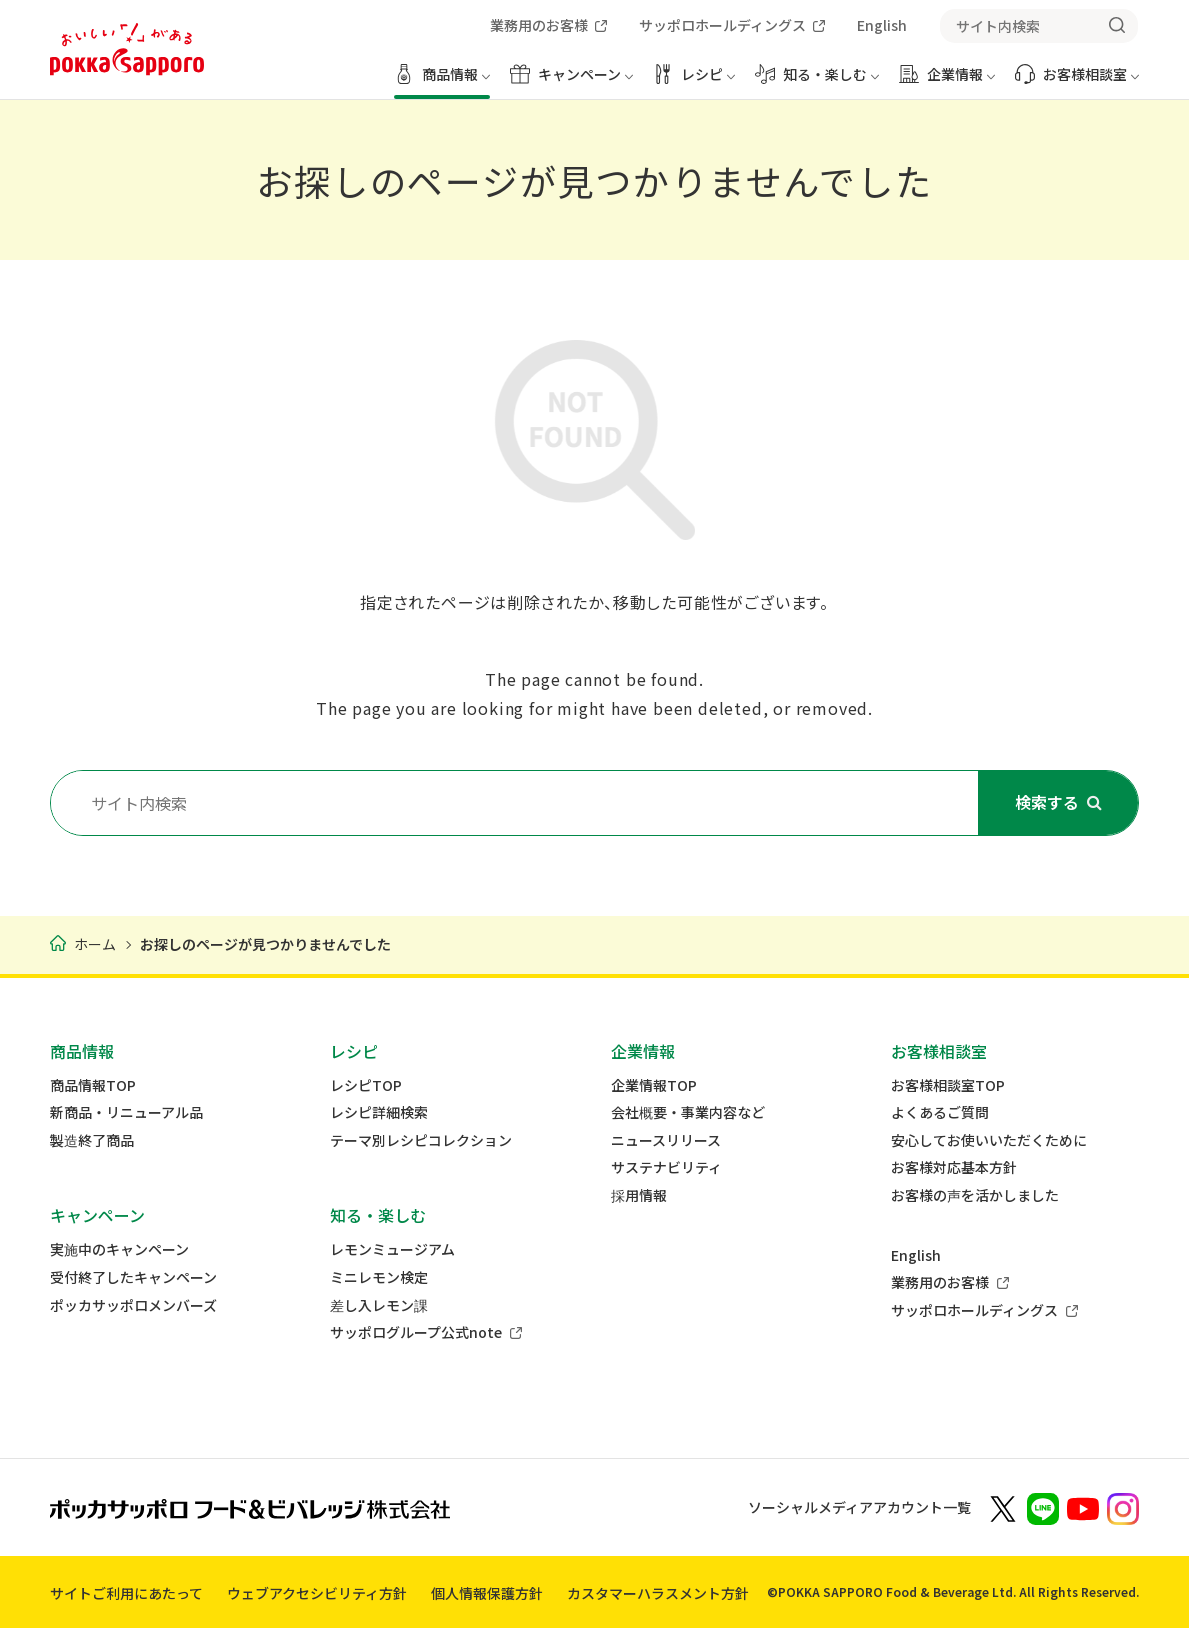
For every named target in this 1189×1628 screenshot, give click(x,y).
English (916, 1255)
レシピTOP (366, 1085)
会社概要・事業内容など (688, 1112)
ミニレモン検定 (379, 1277)
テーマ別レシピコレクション (421, 1140)
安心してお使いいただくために (989, 1140)
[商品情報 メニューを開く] (442, 81)
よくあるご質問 (940, 1112)
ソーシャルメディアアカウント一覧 (859, 1507)
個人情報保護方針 (487, 1593)
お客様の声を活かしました (975, 1195)
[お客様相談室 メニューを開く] (1077, 81)
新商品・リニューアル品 (126, 1112)
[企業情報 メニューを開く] (947, 81)
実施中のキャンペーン (119, 1249)
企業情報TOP (654, 1085)
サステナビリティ (666, 1167)
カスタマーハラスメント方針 (658, 1593)
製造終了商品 (92, 1140)
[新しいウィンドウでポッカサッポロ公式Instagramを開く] (1123, 1507)
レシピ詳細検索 (379, 1112)
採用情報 (639, 1195)
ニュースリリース (666, 1140)
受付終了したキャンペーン (133, 1277)
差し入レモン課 (379, 1305)
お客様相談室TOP (948, 1085)
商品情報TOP (93, 1085)
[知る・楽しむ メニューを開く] (817, 81)
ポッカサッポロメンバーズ (133, 1305)
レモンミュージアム (392, 1249)
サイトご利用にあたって (126, 1593)
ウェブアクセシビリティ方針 (317, 1593)
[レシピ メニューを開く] (694, 81)
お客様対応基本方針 (954, 1167)
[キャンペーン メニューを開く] (571, 81)
